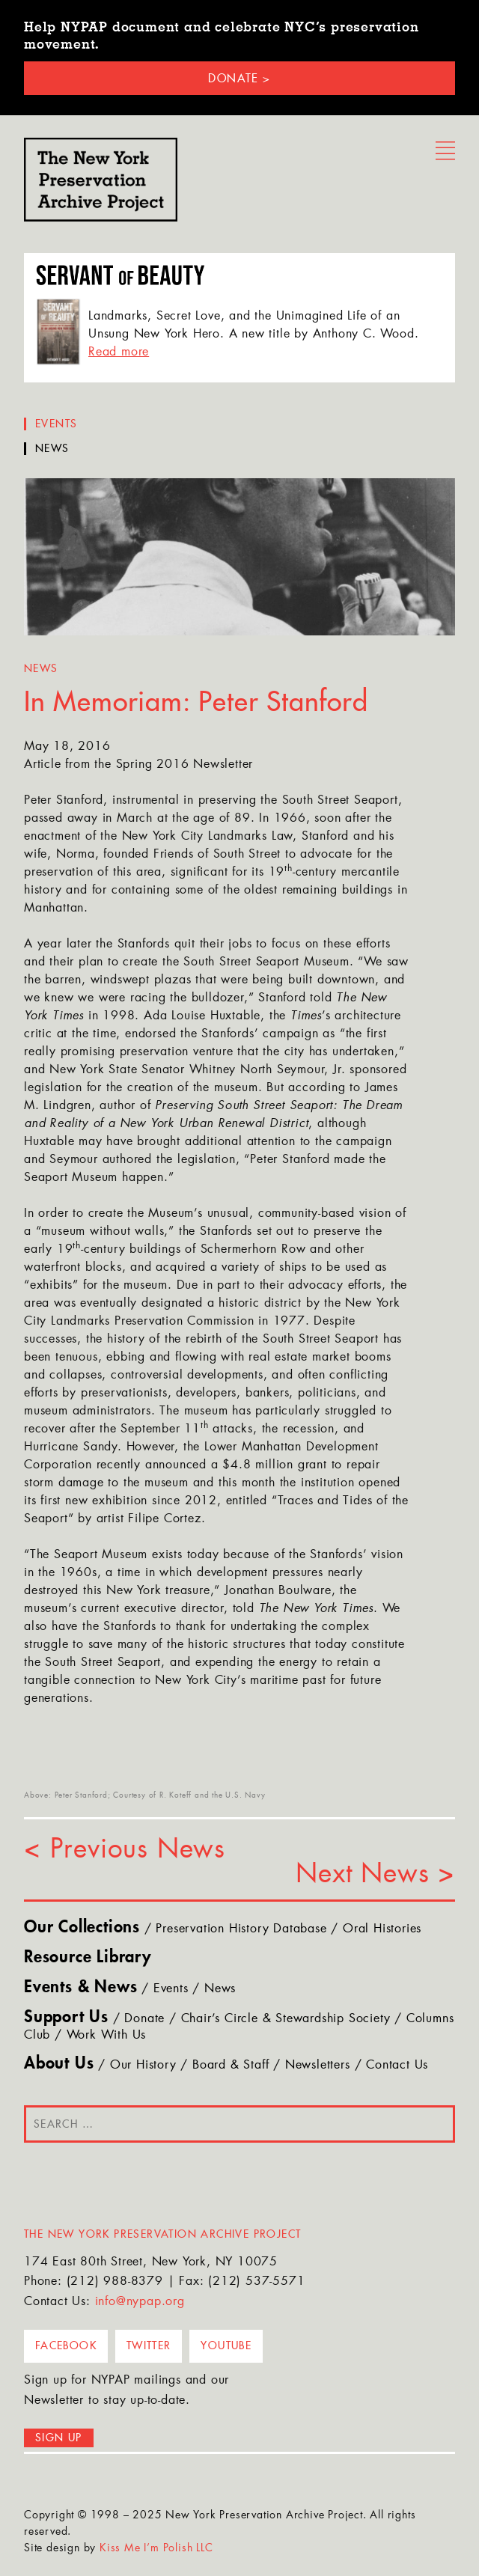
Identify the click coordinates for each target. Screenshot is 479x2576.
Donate (144, 2019)
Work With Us (107, 2036)
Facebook (66, 2345)
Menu (445, 150)
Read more (118, 352)
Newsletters (317, 2066)
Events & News (80, 1988)
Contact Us (397, 2066)
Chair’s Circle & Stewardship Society (286, 2019)
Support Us (66, 2017)
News (52, 448)
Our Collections (82, 1928)
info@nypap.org (140, 2302)
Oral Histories (382, 1929)
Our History (143, 2066)
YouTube (226, 2345)
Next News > (375, 1875)
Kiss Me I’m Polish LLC (156, 2549)
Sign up (58, 2437)
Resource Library (87, 1958)
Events (56, 424)
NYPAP (100, 180)
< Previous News (124, 1850)
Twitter (148, 2345)
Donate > (239, 78)
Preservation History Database (241, 1929)
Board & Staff (230, 2066)
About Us (59, 2064)
